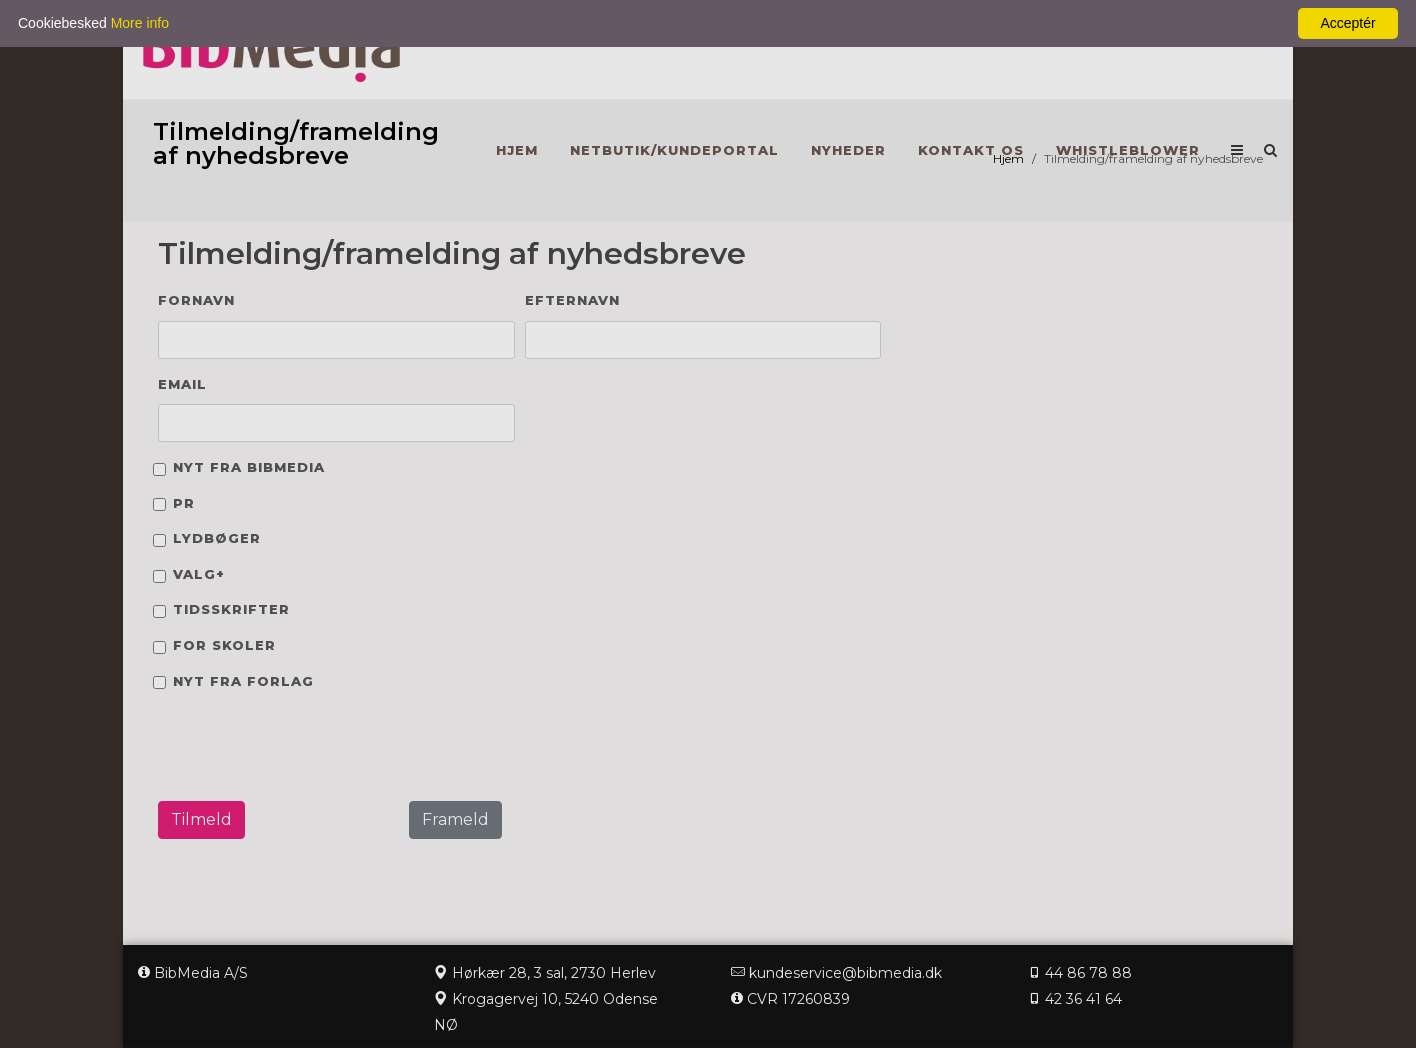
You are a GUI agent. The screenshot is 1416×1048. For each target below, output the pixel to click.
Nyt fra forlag (243, 681)
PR (184, 503)
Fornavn (196, 300)
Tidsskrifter (231, 609)
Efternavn (572, 300)
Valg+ (199, 574)
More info (140, 23)
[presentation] (295, 746)
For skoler (224, 645)
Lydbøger (217, 538)
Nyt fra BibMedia (249, 467)
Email (182, 384)
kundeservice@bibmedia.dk (845, 973)
